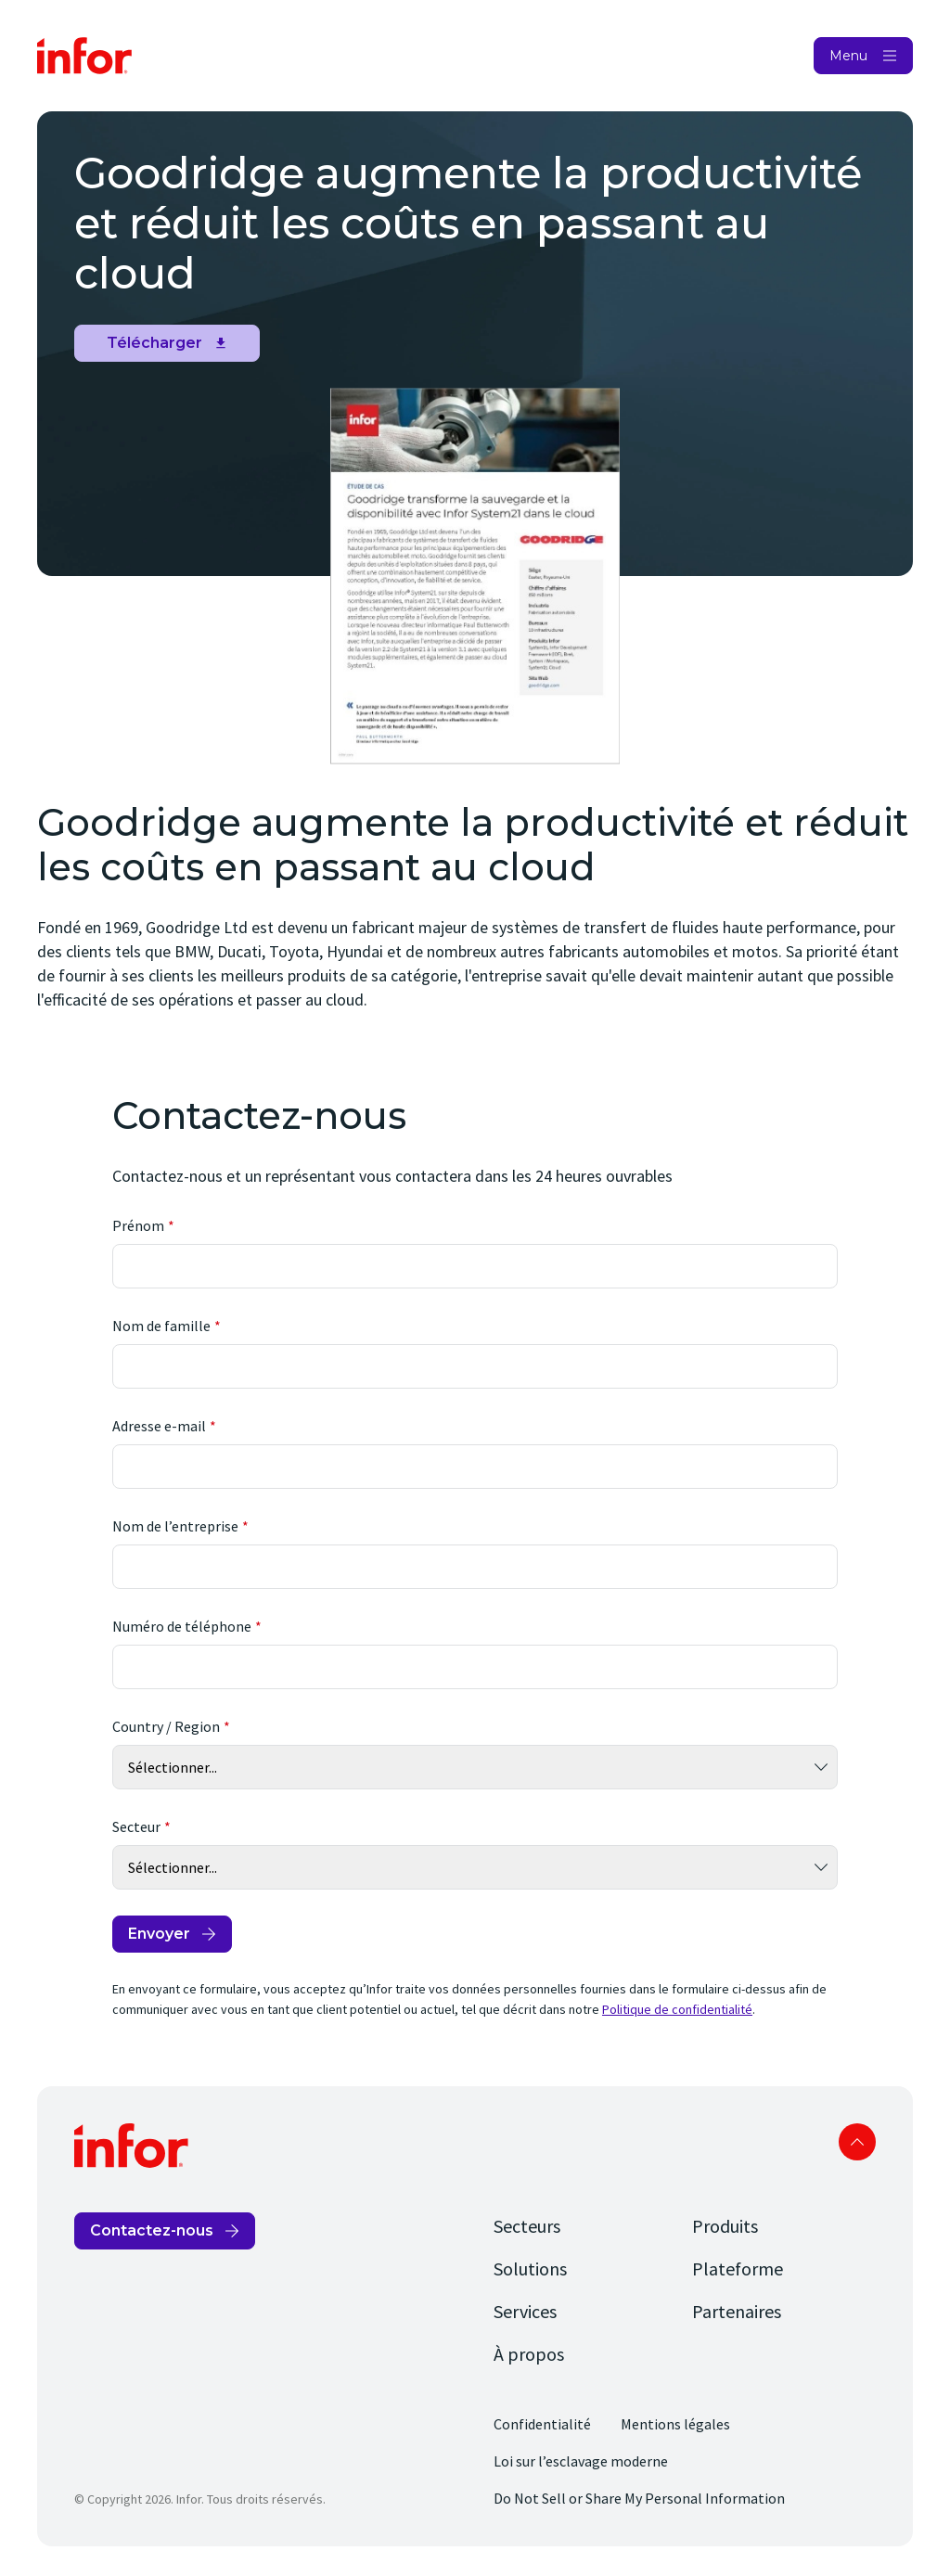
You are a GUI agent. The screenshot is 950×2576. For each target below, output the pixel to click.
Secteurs (527, 2225)
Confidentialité (542, 2424)
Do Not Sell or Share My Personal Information (639, 2498)
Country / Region (166, 1726)
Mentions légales (675, 2424)
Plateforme (737, 2268)
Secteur (136, 1826)
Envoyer (159, 1933)
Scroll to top (857, 2141)
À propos (529, 2353)
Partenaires (736, 2311)
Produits (725, 2225)
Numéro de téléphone (181, 1626)
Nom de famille (161, 1325)
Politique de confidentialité (677, 2009)
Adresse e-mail (159, 1425)
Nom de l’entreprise (175, 1526)
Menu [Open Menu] (848, 55)
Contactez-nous (151, 2230)
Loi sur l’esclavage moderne (581, 2461)
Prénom (138, 1225)
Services (525, 2311)
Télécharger (154, 343)
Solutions (530, 2268)
